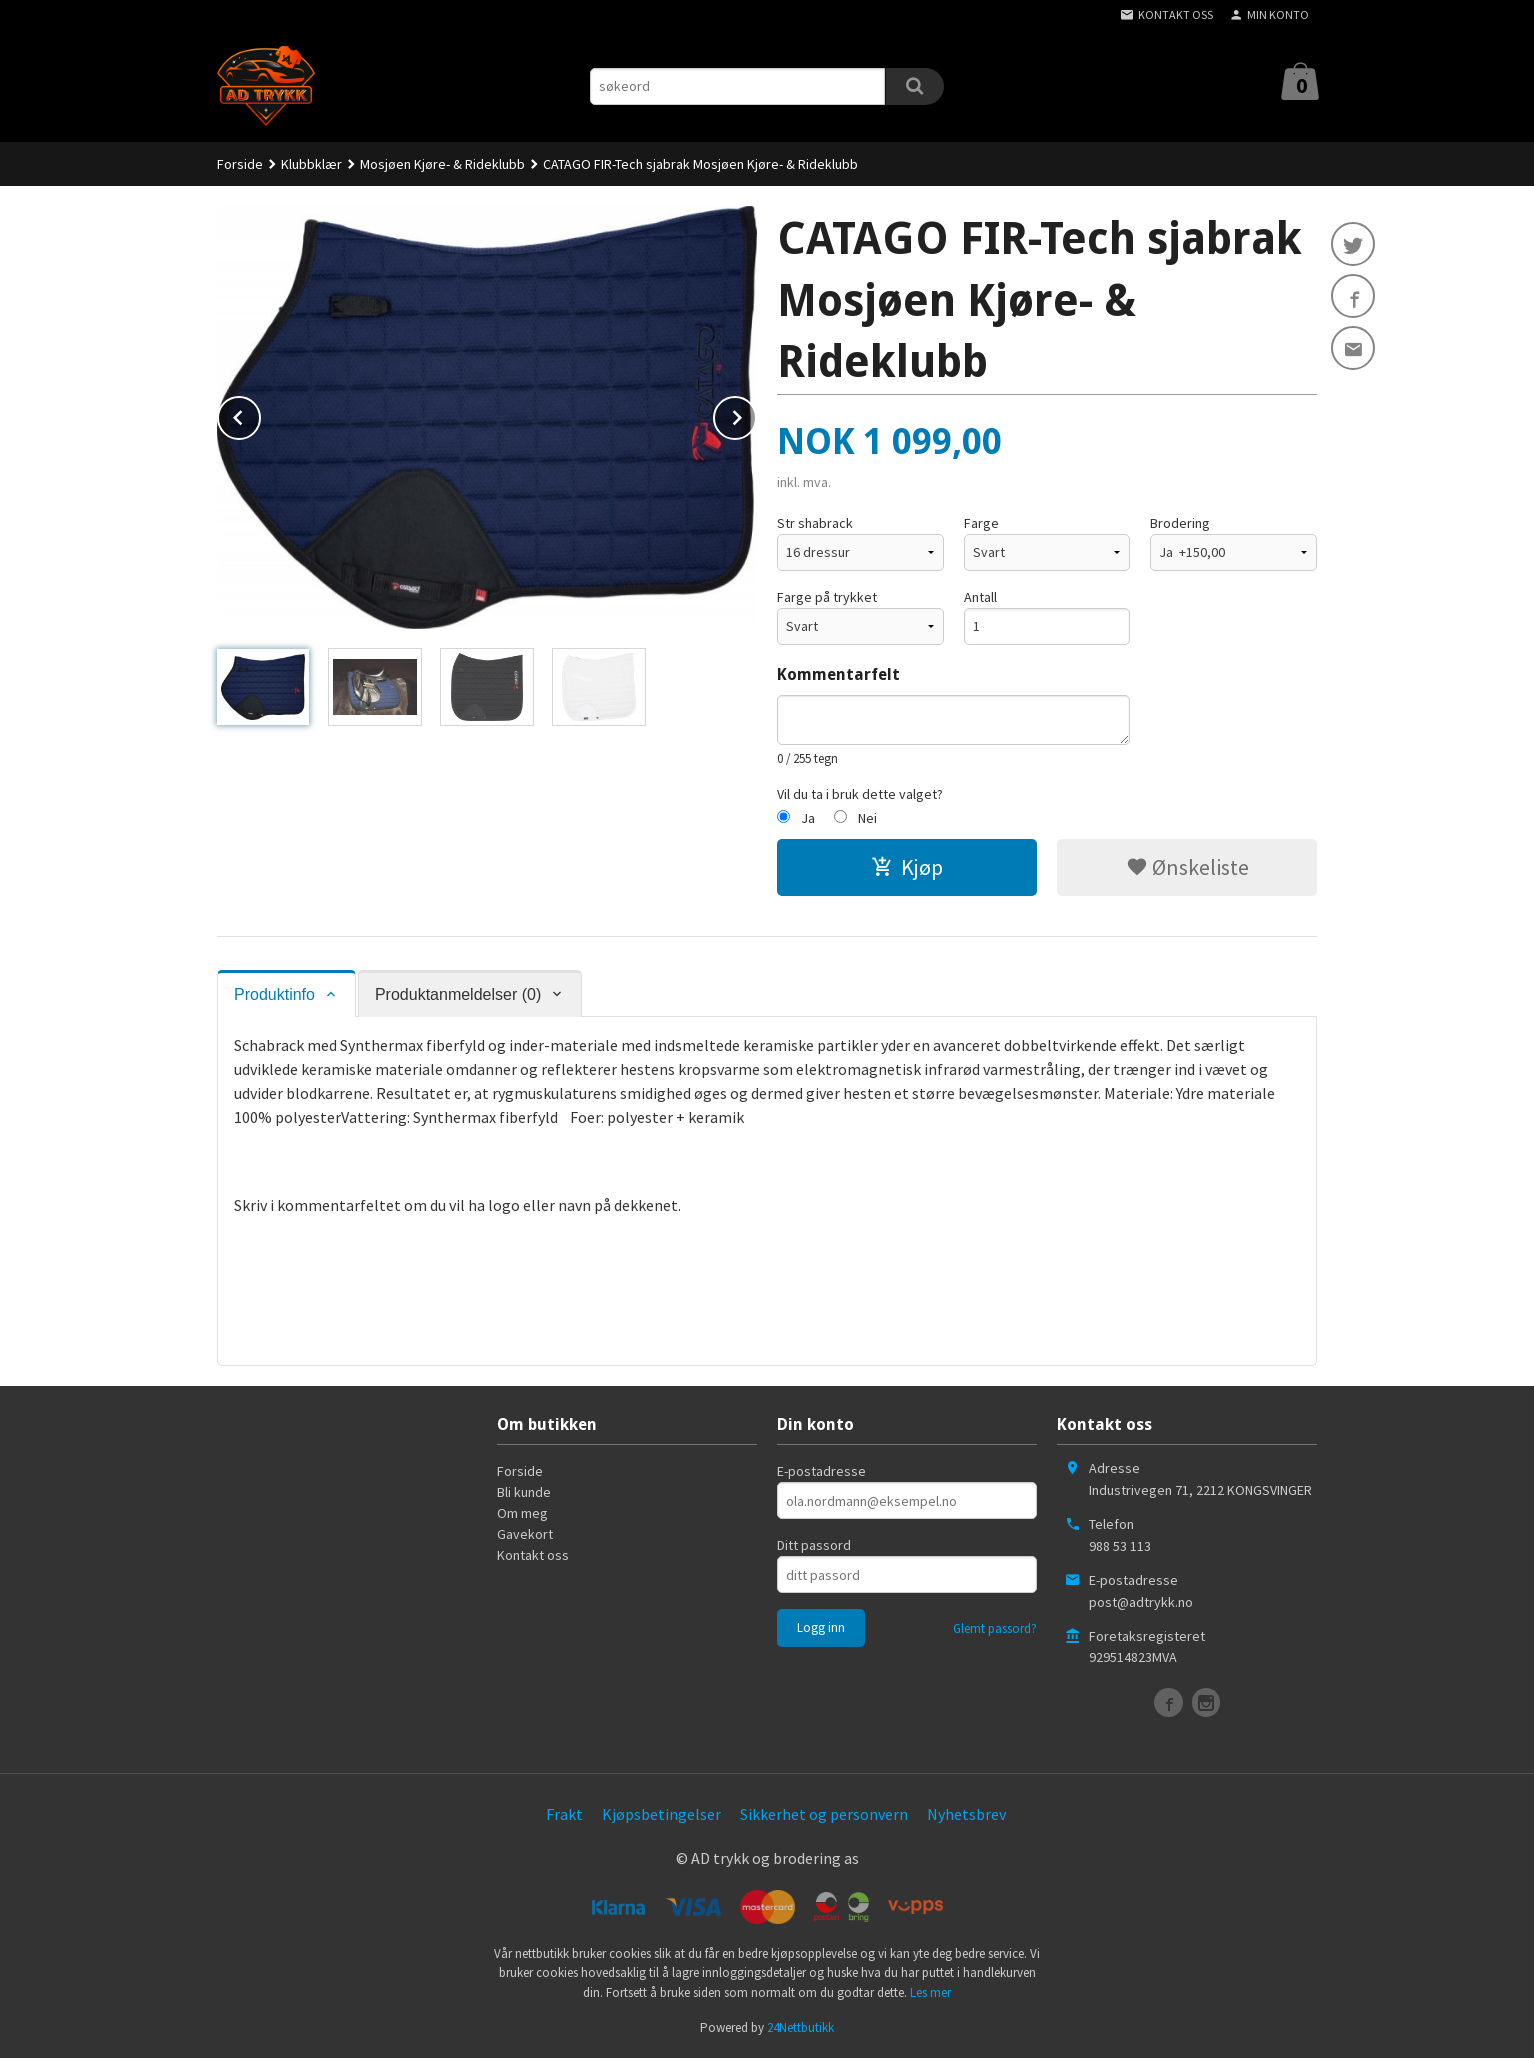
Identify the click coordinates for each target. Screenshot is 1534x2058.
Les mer (930, 1992)
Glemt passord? (995, 1628)
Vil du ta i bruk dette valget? (860, 794)
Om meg (522, 1513)
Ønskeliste (1187, 867)
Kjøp (907, 867)
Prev (260, 414)
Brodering (1180, 523)
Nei (867, 818)
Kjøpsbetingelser (661, 1814)
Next (756, 414)
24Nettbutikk (800, 2027)
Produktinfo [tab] (274, 994)
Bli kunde (524, 1492)
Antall (980, 597)
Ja (808, 818)
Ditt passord (814, 1545)
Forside (240, 164)
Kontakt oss (533, 1555)
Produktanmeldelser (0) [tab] (458, 994)
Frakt (564, 1814)
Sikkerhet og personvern (824, 1814)
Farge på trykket (827, 597)
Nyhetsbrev (966, 1814)
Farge (981, 523)
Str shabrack (815, 523)
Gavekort (525, 1534)
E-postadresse (821, 1471)
